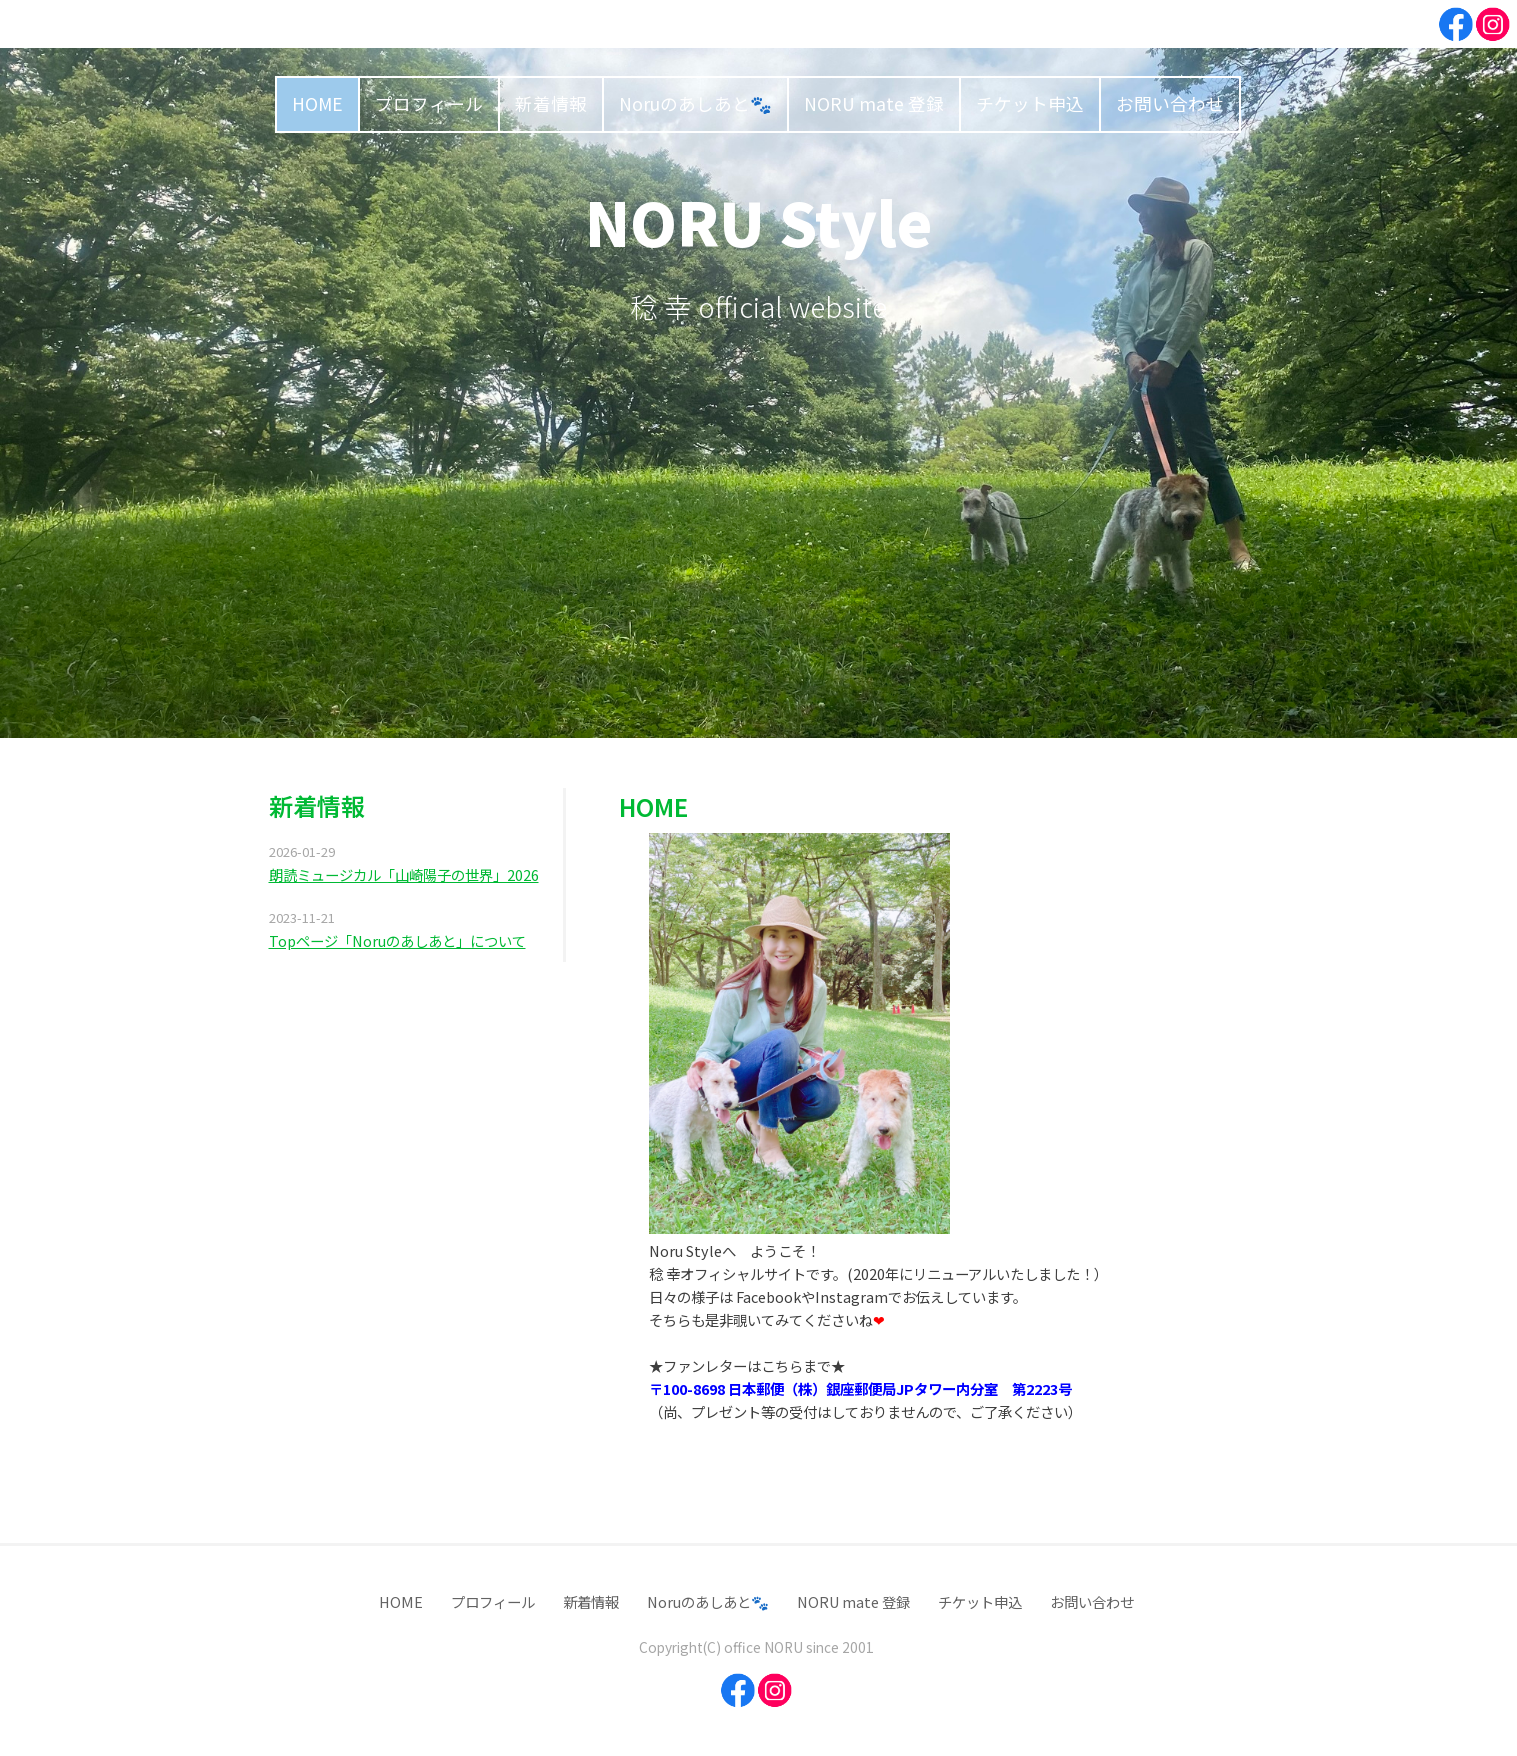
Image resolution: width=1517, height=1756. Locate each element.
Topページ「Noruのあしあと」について (397, 940)
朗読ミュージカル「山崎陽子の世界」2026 (404, 874)
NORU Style (759, 220)
